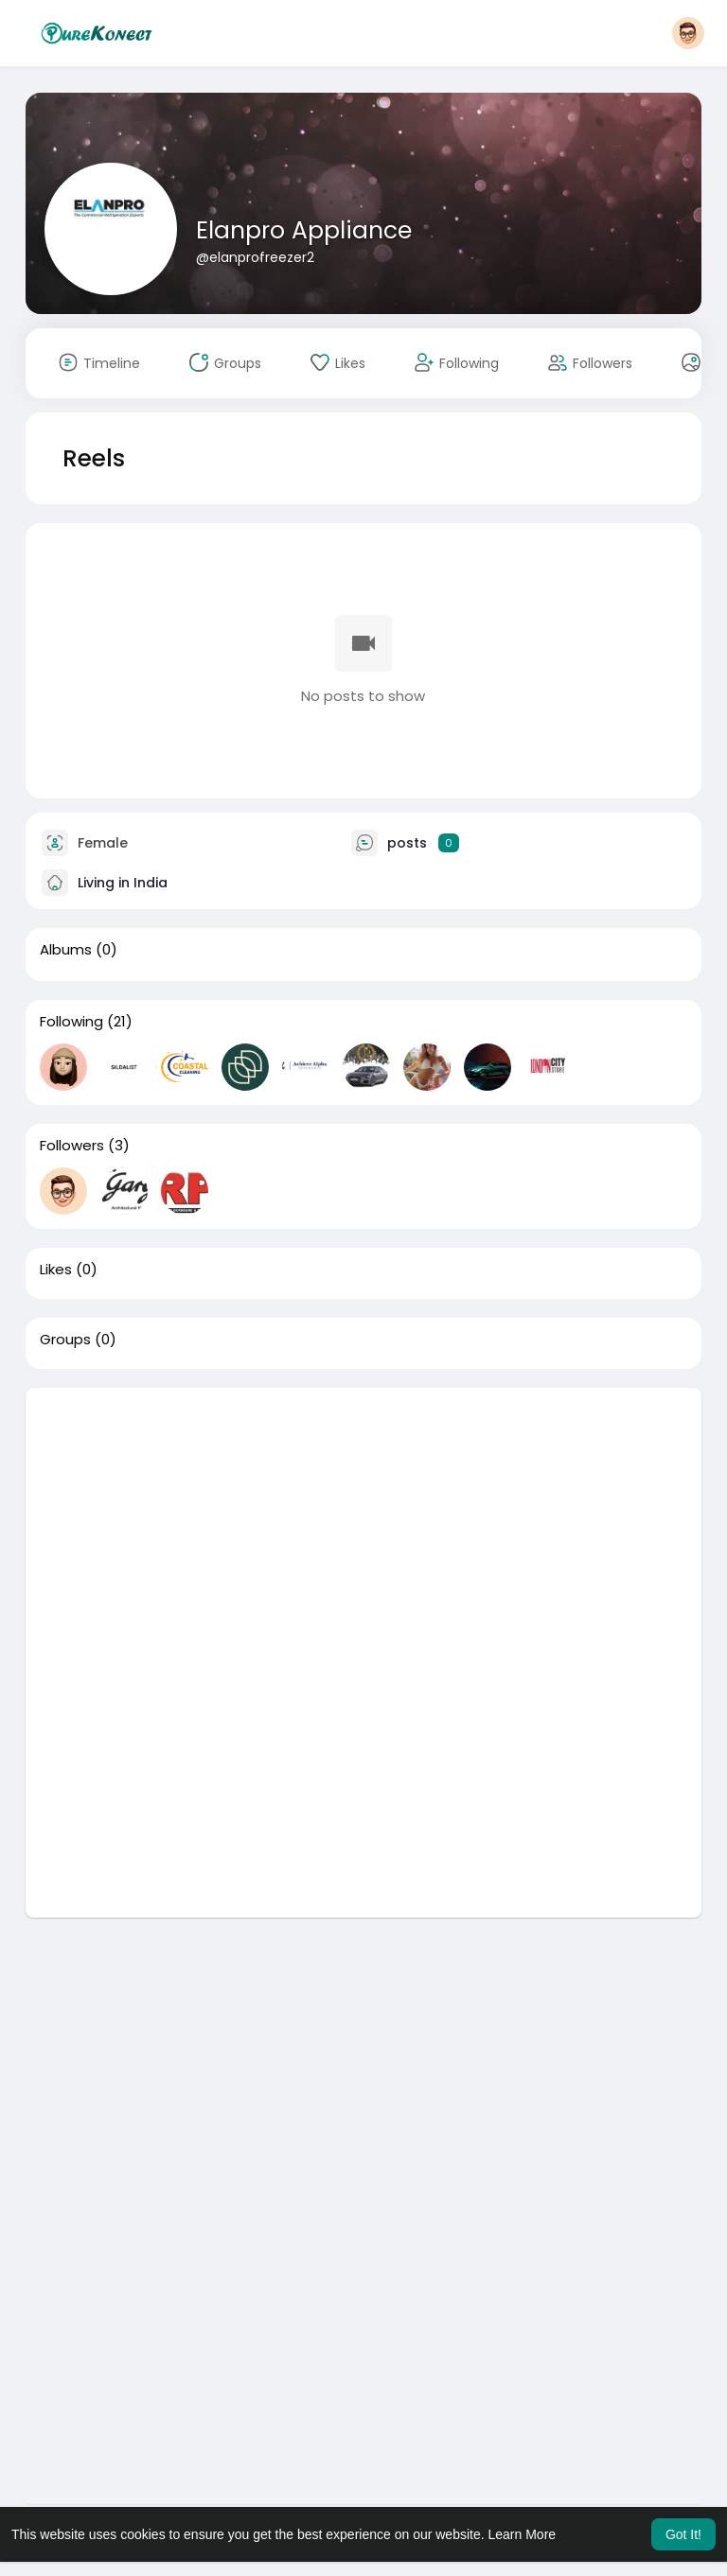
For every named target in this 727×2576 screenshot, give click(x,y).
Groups (65, 1339)
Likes (56, 1269)
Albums (66, 949)
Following (71, 1021)
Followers (72, 1145)
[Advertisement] (364, 1520)
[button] (688, 33)
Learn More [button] (522, 2534)
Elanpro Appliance (304, 230)
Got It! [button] (683, 2534)
